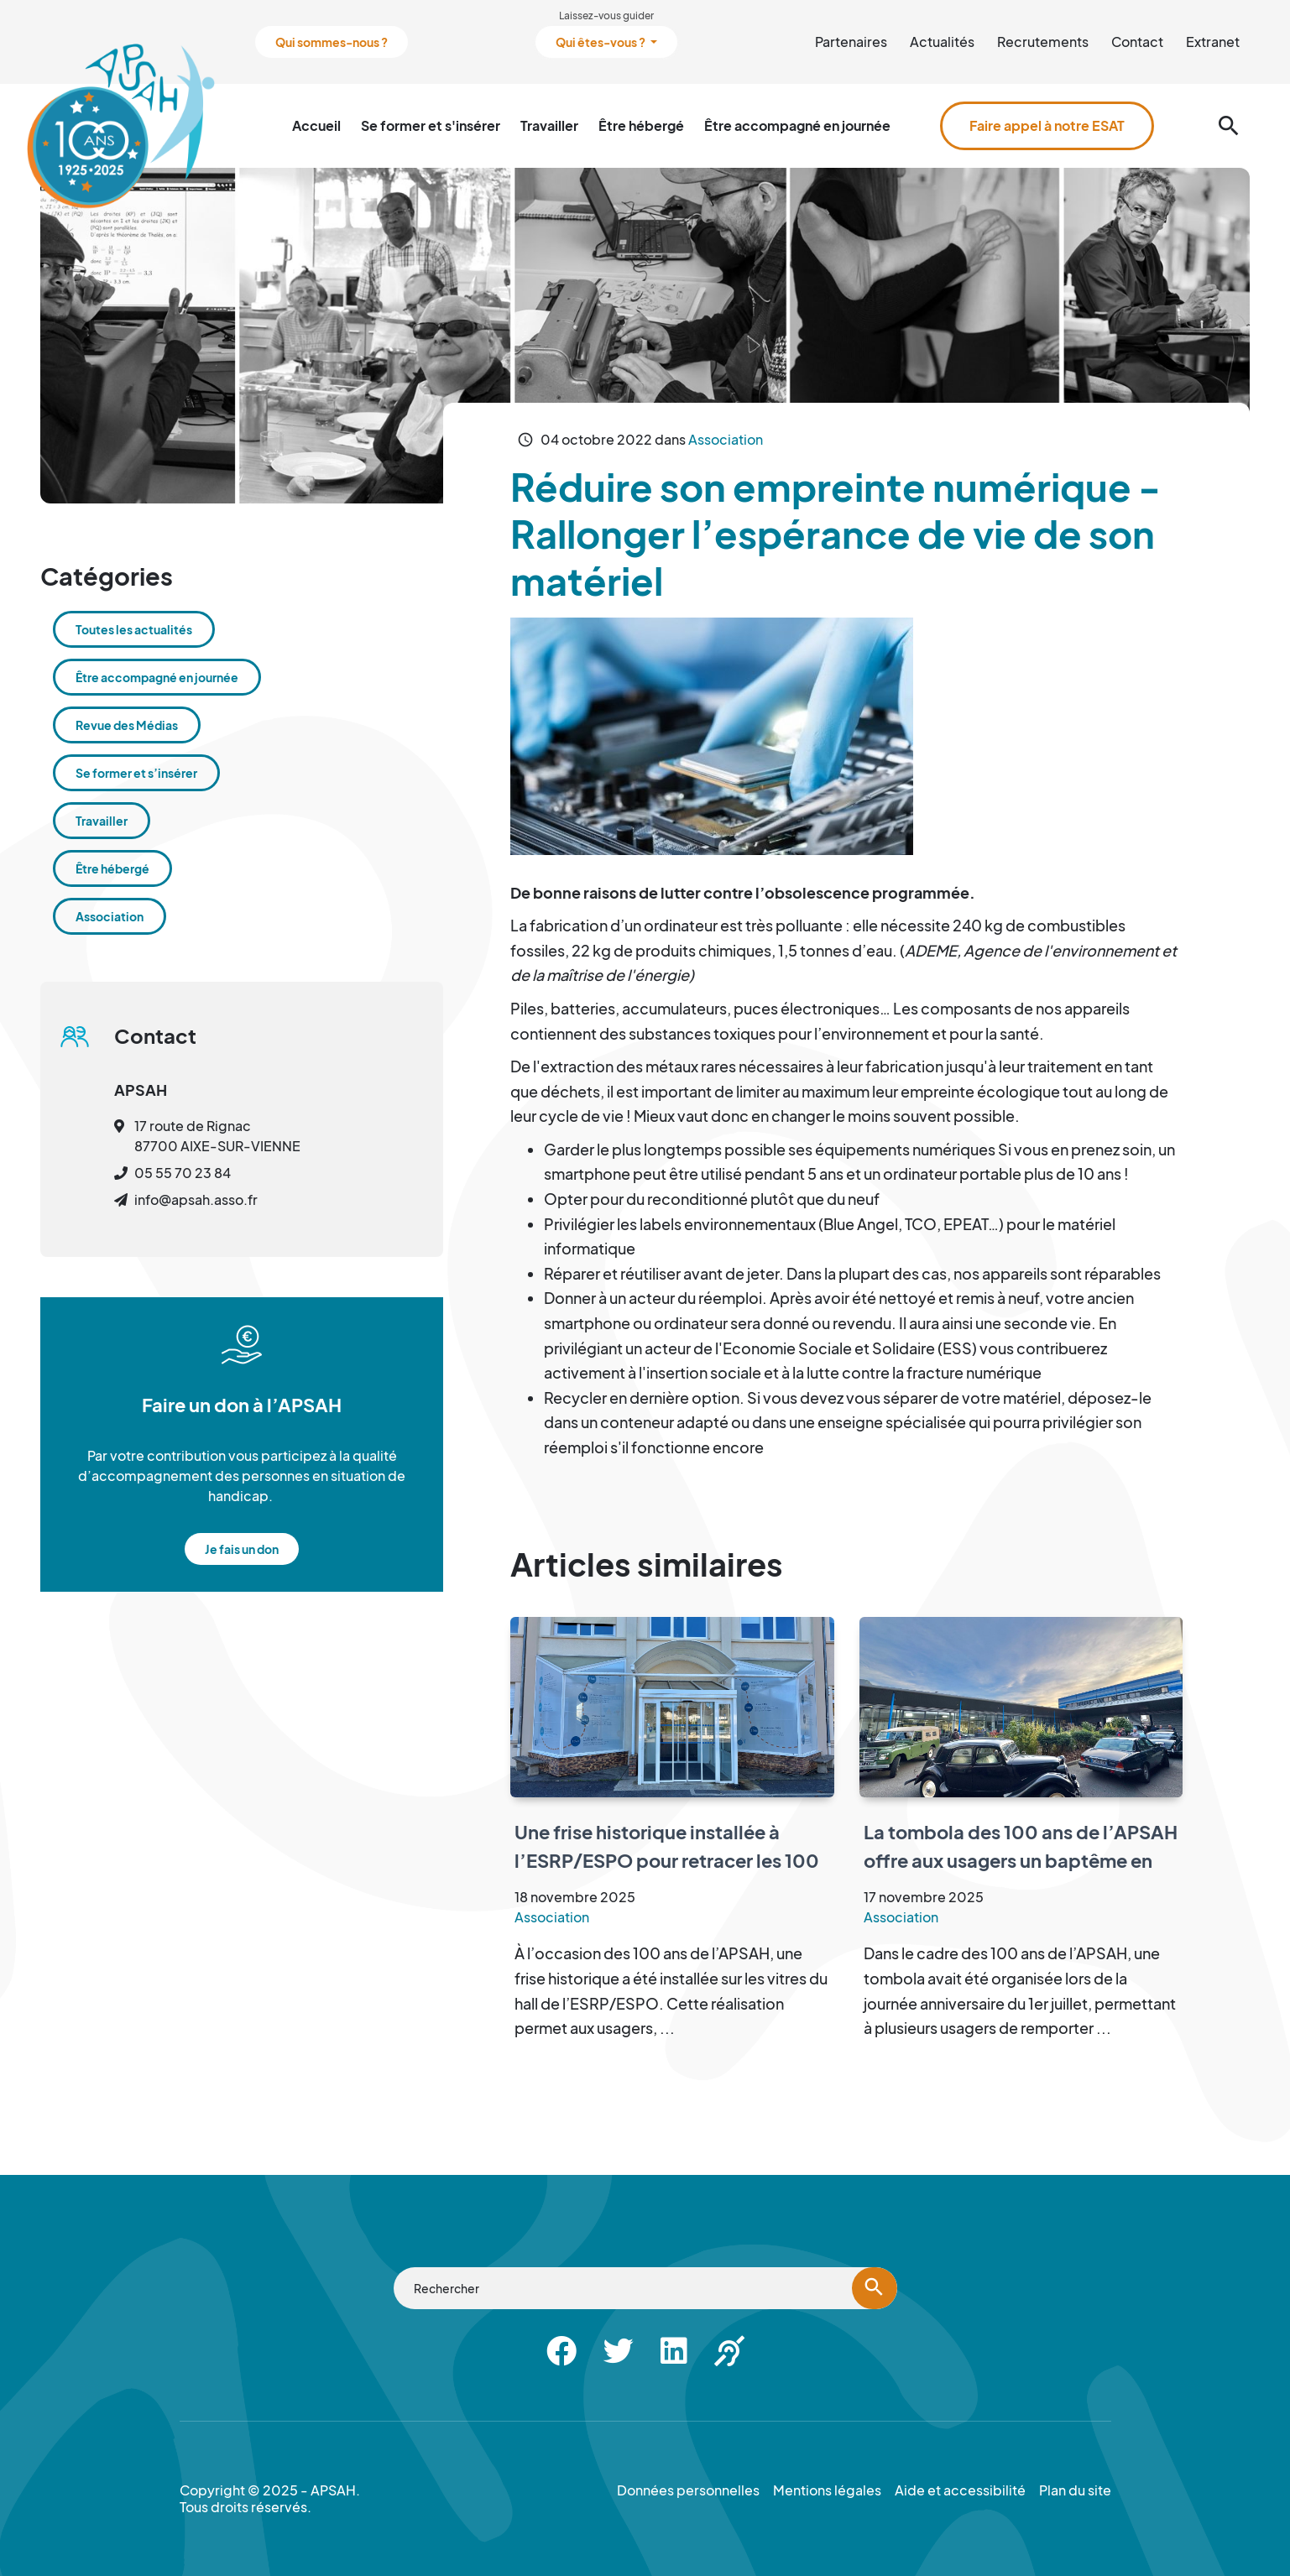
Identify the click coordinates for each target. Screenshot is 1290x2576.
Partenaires (851, 41)
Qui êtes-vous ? (601, 42)
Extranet (1213, 41)
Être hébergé (641, 125)
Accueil (316, 125)
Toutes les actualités (134, 629)
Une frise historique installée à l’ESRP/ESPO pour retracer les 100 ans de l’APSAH (666, 1860)
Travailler (549, 125)
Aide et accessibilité (960, 2490)
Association (725, 439)
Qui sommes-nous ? (331, 42)
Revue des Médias (127, 725)
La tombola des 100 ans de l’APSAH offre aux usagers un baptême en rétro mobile (1021, 1860)
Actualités (942, 41)
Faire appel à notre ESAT (1047, 125)
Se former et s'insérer (430, 125)
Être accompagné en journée (797, 125)
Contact (1137, 41)
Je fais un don (242, 1549)
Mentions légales (827, 2490)
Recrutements (1043, 41)
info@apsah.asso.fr (196, 1199)
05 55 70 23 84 (182, 1172)
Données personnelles (688, 2490)
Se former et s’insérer (136, 772)
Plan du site (1075, 2490)
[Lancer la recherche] (874, 2288)
